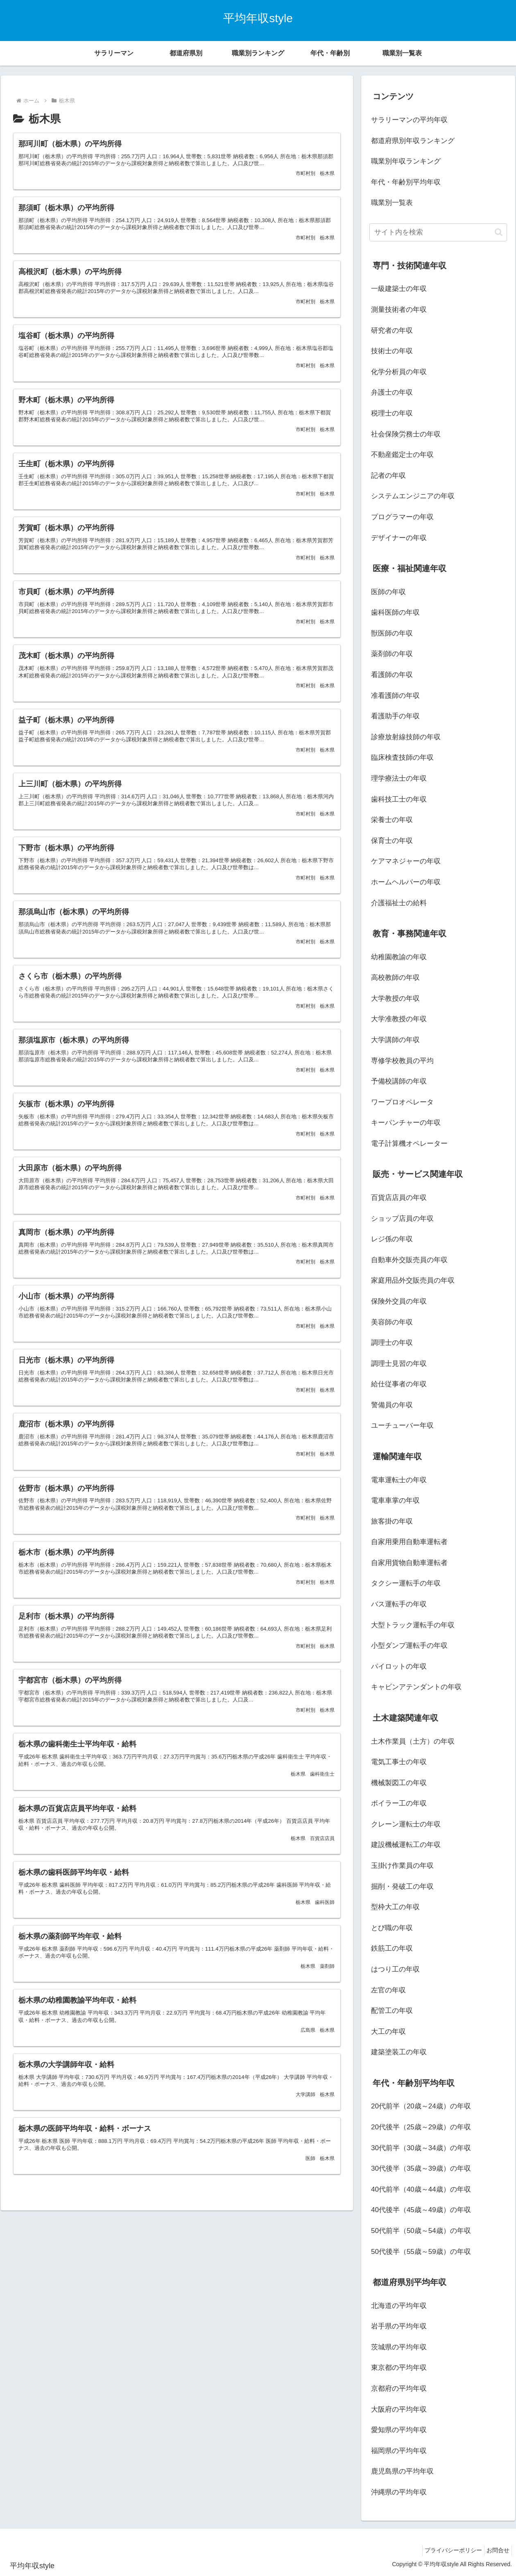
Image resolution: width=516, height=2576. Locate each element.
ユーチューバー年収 (402, 1425)
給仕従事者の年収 (399, 1384)
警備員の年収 (392, 1405)
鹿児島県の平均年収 (402, 2471)
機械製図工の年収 (399, 1783)
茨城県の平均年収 (399, 2347)
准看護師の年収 (395, 696)
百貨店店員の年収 (399, 1198)
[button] (498, 232)
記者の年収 (388, 475)
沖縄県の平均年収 (399, 2492)
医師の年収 (388, 592)
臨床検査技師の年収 (402, 757)
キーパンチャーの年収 (406, 1123)
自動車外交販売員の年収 (409, 1260)
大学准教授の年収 (399, 1019)
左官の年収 (388, 1990)
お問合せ (495, 2550)
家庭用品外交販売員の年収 (413, 1280)
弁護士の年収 (392, 392)
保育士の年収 (392, 841)
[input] (438, 232)
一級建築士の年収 (399, 289)
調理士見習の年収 (399, 1364)
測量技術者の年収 (399, 309)
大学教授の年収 (395, 998)
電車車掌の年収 (395, 1500)
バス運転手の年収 (399, 1604)
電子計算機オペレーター (409, 1143)
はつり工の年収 (395, 1969)
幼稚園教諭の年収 (399, 957)
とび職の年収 (392, 1928)
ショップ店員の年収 (402, 1218)
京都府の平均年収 (399, 2388)
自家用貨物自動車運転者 (409, 1563)
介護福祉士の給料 (399, 903)
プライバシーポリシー (447, 2550)
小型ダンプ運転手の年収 (409, 1645)
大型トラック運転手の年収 (413, 1625)
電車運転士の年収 (399, 1480)
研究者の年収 (392, 330)
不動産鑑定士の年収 (402, 455)
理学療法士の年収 (399, 778)
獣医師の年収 (392, 633)
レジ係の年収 (392, 1239)
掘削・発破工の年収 (402, 1886)
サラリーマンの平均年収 (409, 120)
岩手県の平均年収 (399, 2326)
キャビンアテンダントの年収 (416, 1687)
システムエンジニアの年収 (413, 496)
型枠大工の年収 (395, 1907)
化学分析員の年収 (399, 372)
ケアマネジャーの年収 (406, 861)
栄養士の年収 (392, 820)
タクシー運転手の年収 (406, 1583)
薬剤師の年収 (392, 654)
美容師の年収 (392, 1322)
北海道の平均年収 (399, 2306)
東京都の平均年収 (399, 2368)
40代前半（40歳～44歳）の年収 (421, 2189)
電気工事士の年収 (399, 1762)
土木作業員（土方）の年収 (413, 1741)
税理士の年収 (392, 413)
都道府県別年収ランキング (413, 141)
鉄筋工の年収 (392, 1948)
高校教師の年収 (395, 977)
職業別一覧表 (392, 203)
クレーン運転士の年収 (406, 1824)
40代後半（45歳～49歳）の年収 (421, 2210)
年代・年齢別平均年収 (406, 182)
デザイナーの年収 (399, 538)
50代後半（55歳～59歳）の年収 (421, 2252)
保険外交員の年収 (399, 1301)
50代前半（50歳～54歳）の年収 (421, 2231)
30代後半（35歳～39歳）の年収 (421, 2168)
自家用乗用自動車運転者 (409, 1542)
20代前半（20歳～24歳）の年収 (421, 2106)
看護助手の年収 (395, 716)
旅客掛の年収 (392, 1521)
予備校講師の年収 (399, 1081)
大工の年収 (388, 2031)
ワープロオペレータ (402, 1102)
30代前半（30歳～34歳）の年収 (421, 2148)
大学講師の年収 (395, 1040)
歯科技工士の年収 (399, 799)
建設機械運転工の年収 (406, 1845)
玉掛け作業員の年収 (402, 1866)
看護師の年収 (392, 675)
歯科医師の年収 (395, 612)
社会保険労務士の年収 (406, 434)
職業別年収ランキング (406, 161)
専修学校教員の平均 (402, 1061)
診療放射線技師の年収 (406, 737)
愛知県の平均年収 (399, 2430)
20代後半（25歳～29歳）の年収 (421, 2127)
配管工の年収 (392, 2011)
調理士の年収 (392, 1343)
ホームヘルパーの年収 (406, 882)
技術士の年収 (392, 351)
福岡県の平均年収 (399, 2451)
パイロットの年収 (399, 1666)
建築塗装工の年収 (399, 2052)
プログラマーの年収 (402, 517)
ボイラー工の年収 (399, 1803)
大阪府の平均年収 (399, 2409)
